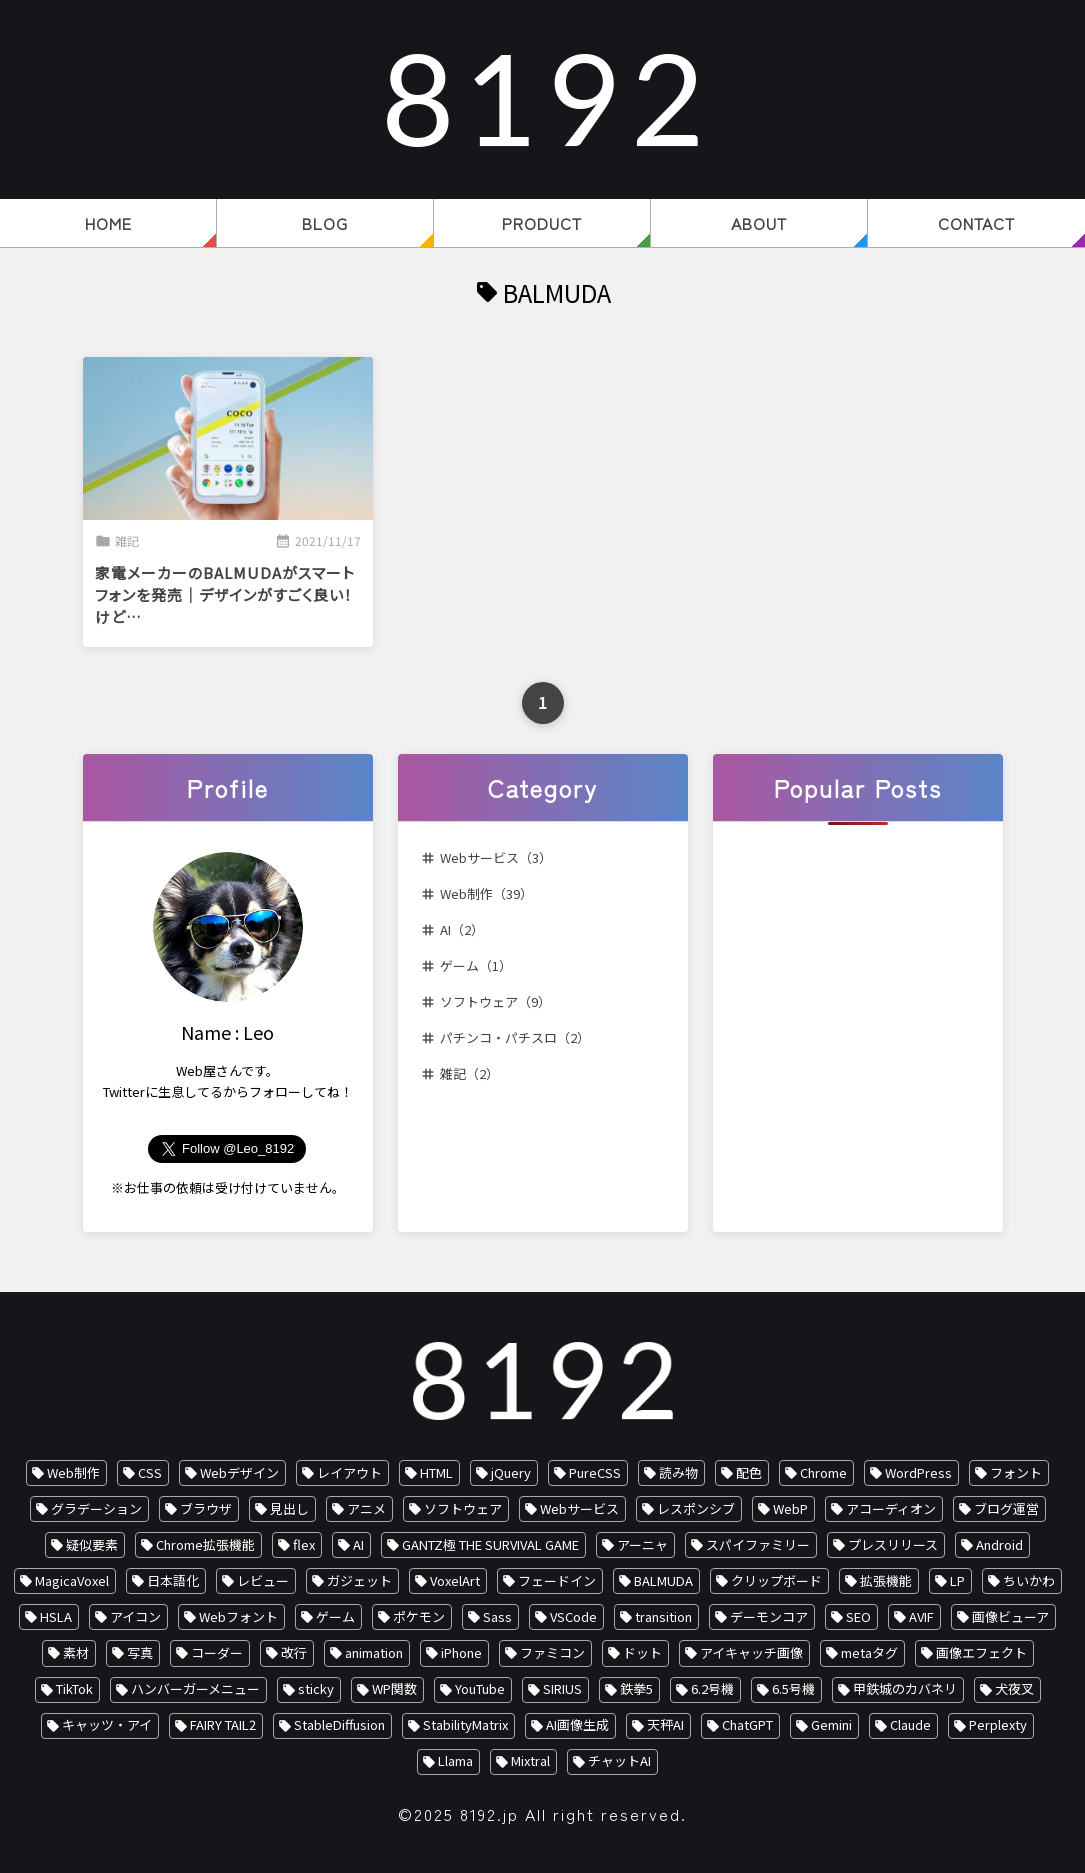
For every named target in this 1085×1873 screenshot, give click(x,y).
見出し (289, 1508)
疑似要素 (92, 1544)
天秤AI (665, 1724)
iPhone (461, 1652)
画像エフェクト (981, 1652)
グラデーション (96, 1508)
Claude (910, 1724)
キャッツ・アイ (107, 1724)
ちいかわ (1029, 1580)
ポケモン (419, 1616)
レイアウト (349, 1472)
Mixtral (530, 1760)
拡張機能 (886, 1580)
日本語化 (173, 1580)
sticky (316, 1688)
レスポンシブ (696, 1508)
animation (374, 1652)
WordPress (918, 1472)
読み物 (678, 1472)
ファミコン (552, 1652)
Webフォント (238, 1616)
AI (358, 1544)
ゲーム (335, 1616)
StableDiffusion (339, 1724)
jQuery (511, 1472)
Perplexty (998, 1724)
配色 (749, 1472)
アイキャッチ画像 (751, 1652)
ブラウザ (206, 1508)
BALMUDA (663, 1580)
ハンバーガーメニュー (195, 1688)
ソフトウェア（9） (495, 1001)
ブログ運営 (1006, 1508)
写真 (140, 1652)
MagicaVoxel (72, 1580)
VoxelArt (455, 1580)
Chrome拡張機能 (205, 1544)
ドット (642, 1652)
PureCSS (595, 1472)
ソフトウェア (463, 1508)
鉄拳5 (636, 1688)
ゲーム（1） (476, 965)
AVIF (921, 1616)
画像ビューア (1010, 1616)
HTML (436, 1472)
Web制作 (73, 1472)
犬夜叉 (1014, 1688)
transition (663, 1616)
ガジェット (359, 1580)
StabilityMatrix (465, 1724)
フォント (1016, 1472)
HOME (108, 223)
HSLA (56, 1616)
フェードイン (557, 1580)
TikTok (74, 1688)
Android (999, 1544)
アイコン (135, 1616)
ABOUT (759, 223)
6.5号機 (793, 1688)
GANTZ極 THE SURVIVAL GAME (490, 1544)
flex (304, 1544)
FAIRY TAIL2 (223, 1724)
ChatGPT (747, 1724)
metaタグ (869, 1652)
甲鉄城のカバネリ (905, 1688)
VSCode (573, 1616)
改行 (294, 1652)
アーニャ (642, 1544)
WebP (790, 1508)
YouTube (480, 1688)
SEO (858, 1616)
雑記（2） (469, 1073)
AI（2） (462, 929)
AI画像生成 (577, 1724)
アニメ (366, 1508)
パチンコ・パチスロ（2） (515, 1037)
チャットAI (619, 1760)
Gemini (831, 1724)
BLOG (325, 223)
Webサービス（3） (496, 857)
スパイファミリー (758, 1544)
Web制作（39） (486, 893)
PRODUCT (542, 223)
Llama (455, 1760)
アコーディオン (891, 1508)
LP (957, 1580)
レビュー (263, 1580)
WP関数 (394, 1688)
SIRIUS (562, 1688)
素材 (76, 1652)
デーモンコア (769, 1616)
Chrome (823, 1472)
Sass (497, 1616)
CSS (150, 1472)
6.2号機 (712, 1688)
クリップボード (776, 1580)
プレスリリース (893, 1544)
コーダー (217, 1652)
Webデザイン (239, 1472)
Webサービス (579, 1508)
